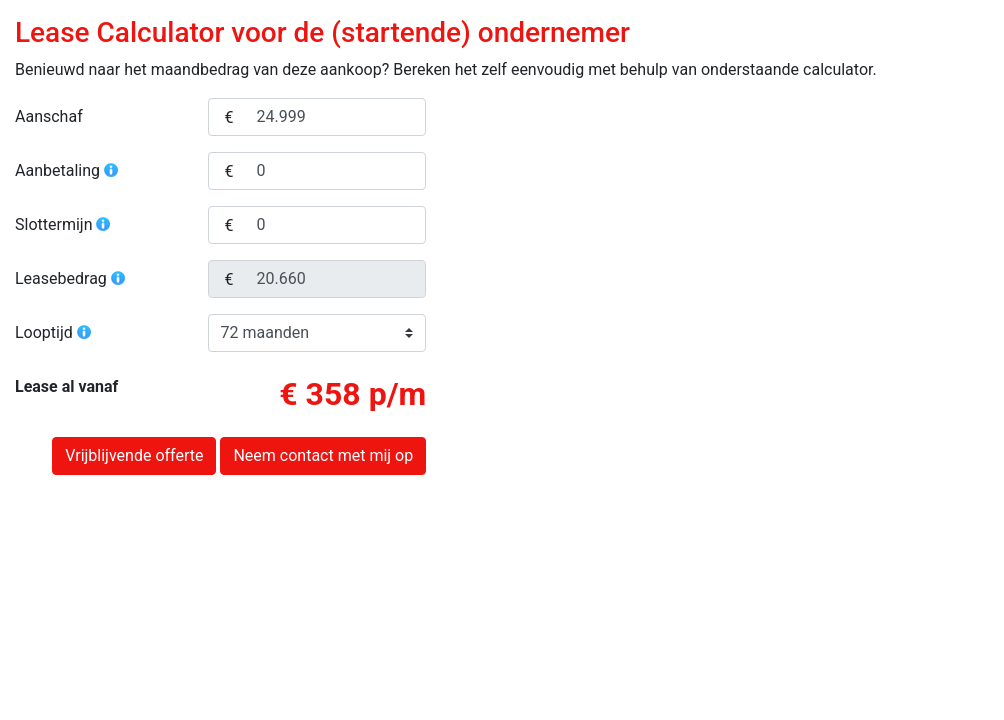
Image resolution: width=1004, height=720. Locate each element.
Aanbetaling (67, 170)
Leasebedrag (71, 278)
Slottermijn (63, 224)
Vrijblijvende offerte (134, 455)
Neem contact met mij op (323, 455)
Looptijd (54, 332)
